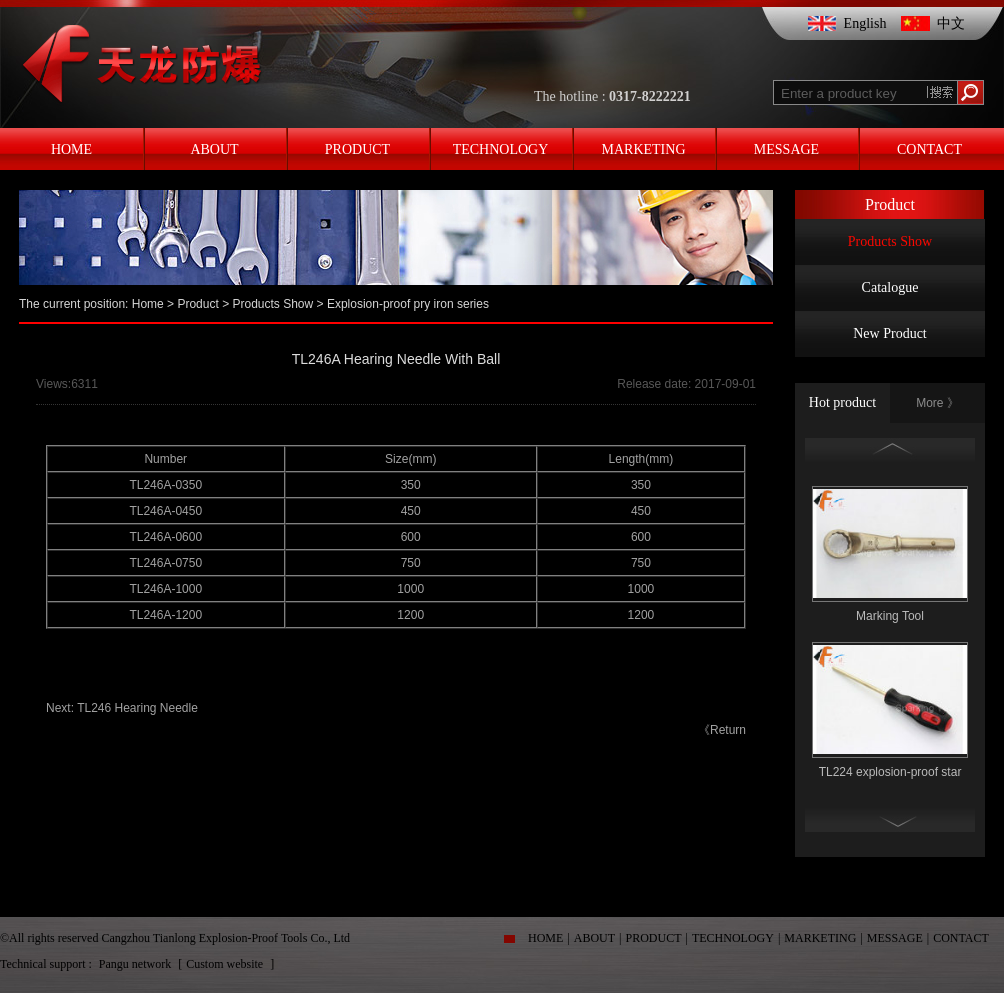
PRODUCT (654, 938)
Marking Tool (890, 616)
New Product (890, 333)
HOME (545, 938)
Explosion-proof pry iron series (408, 304)
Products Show (890, 241)
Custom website (226, 964)
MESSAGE (895, 938)
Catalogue (890, 287)
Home (148, 304)
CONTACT (961, 938)
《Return (722, 730)
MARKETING (820, 938)
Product (197, 304)
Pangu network (136, 964)
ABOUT (594, 938)
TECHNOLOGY (733, 938)
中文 (951, 23)
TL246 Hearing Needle (137, 708)
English (865, 23)
